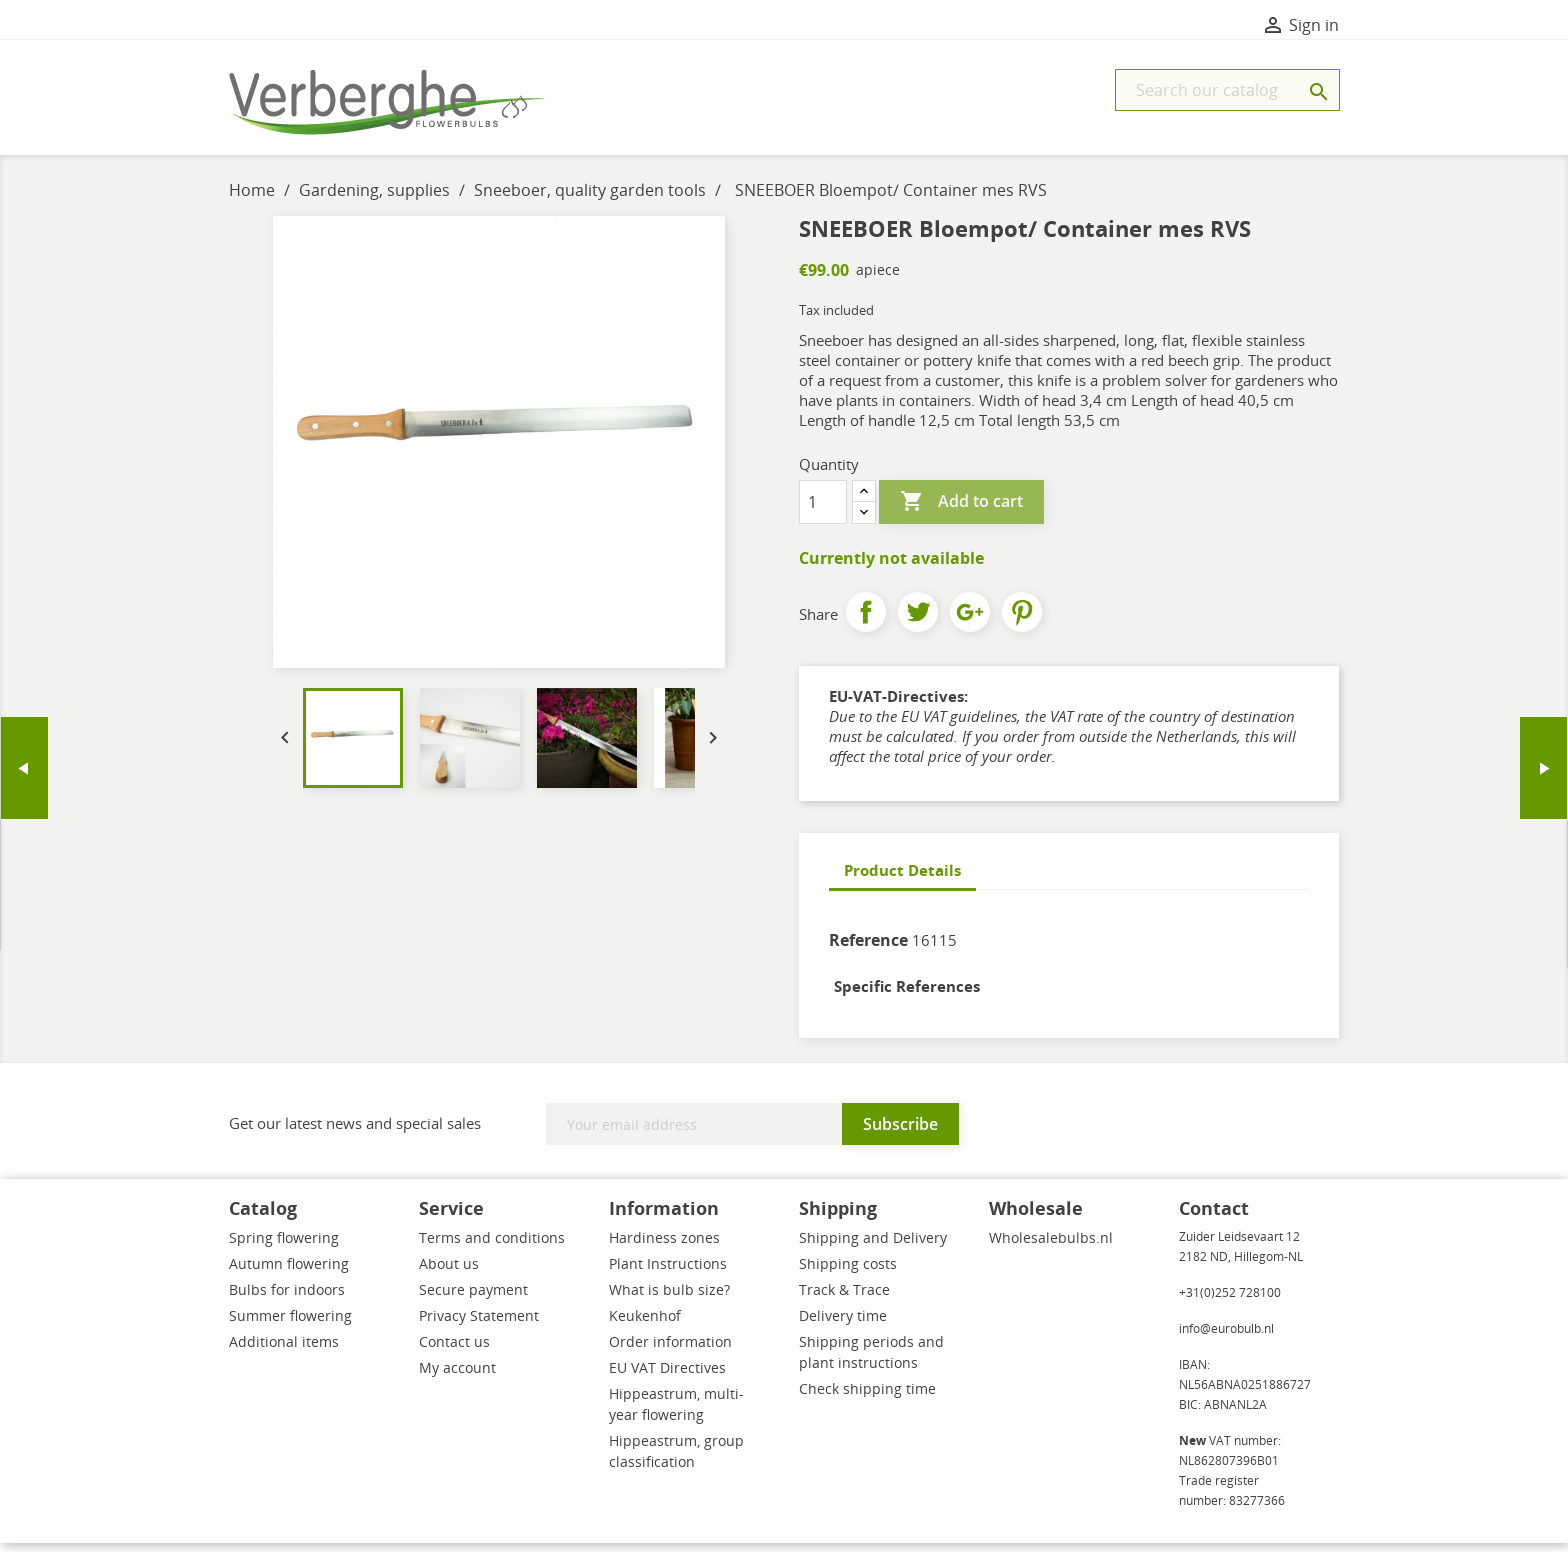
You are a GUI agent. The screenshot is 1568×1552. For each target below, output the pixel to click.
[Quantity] (823, 511)
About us (449, 1272)
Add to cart (961, 511)
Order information (670, 1350)
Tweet (918, 621)
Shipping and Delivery (873, 1246)
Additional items (284, 1350)
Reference (868, 949)
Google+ (970, 621)
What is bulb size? (669, 1298)
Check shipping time (867, 1397)
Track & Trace (844, 1298)
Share (866, 621)
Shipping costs (848, 1272)
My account (457, 1376)
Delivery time (843, 1324)
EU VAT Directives (667, 1376)
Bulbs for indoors (287, 1298)
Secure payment (473, 1298)
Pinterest (1022, 621)
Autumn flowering (289, 1272)
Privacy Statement (479, 1324)
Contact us (454, 1350)
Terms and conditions (492, 1246)
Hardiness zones (664, 1246)
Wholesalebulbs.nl (1051, 1246)
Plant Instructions (668, 1272)
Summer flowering (290, 1324)
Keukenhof (645, 1324)
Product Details (902, 879)
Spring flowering (284, 1246)
